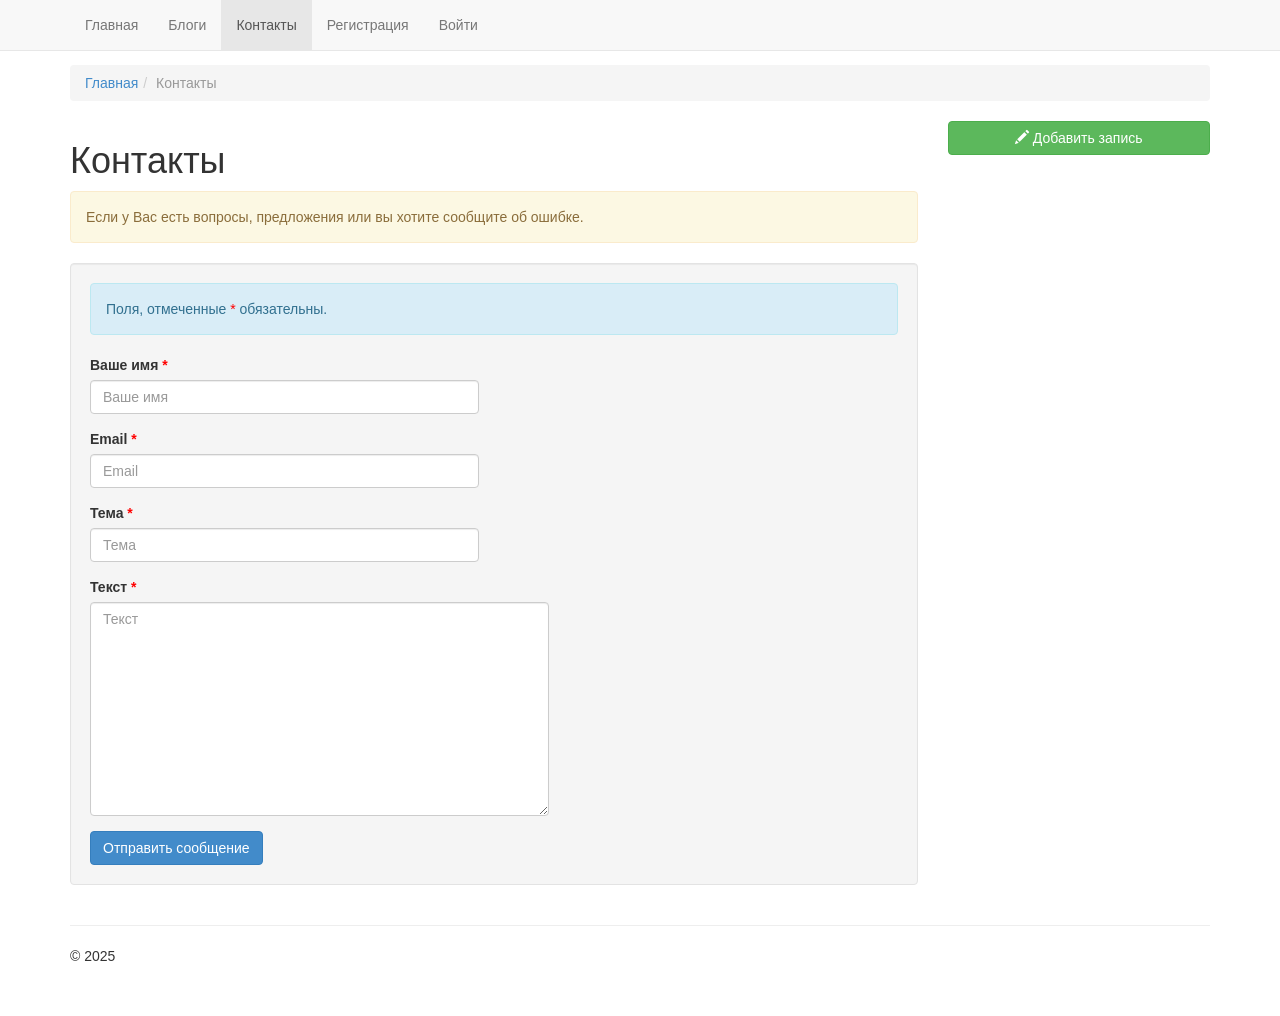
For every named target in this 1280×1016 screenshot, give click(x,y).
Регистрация (368, 25)
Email (113, 439)
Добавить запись (1079, 138)
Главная (111, 25)
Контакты (266, 25)
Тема (111, 513)
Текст (113, 587)
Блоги (187, 25)
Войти (458, 25)
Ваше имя (129, 365)
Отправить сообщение (176, 848)
